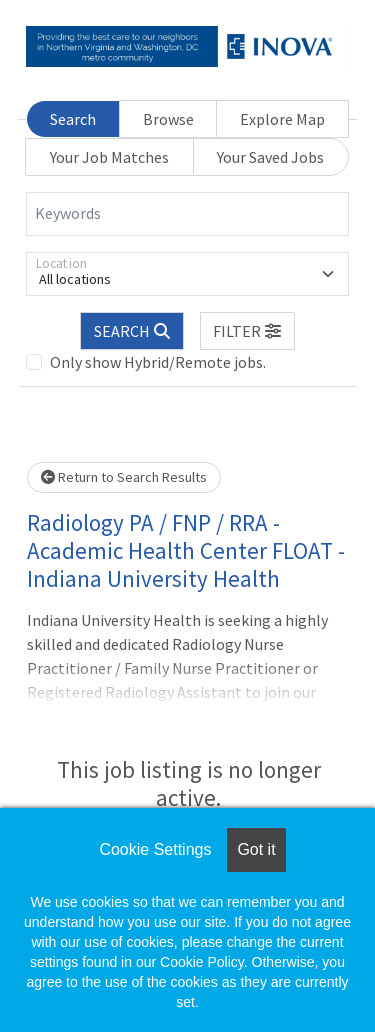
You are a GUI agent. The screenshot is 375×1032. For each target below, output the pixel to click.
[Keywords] (187, 214)
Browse (168, 119)
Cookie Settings (155, 849)
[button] (248, 331)
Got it (256, 849)
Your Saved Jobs (270, 157)
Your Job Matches (109, 157)
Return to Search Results (124, 477)
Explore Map (282, 119)
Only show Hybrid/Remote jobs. (158, 362)
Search (73, 119)
